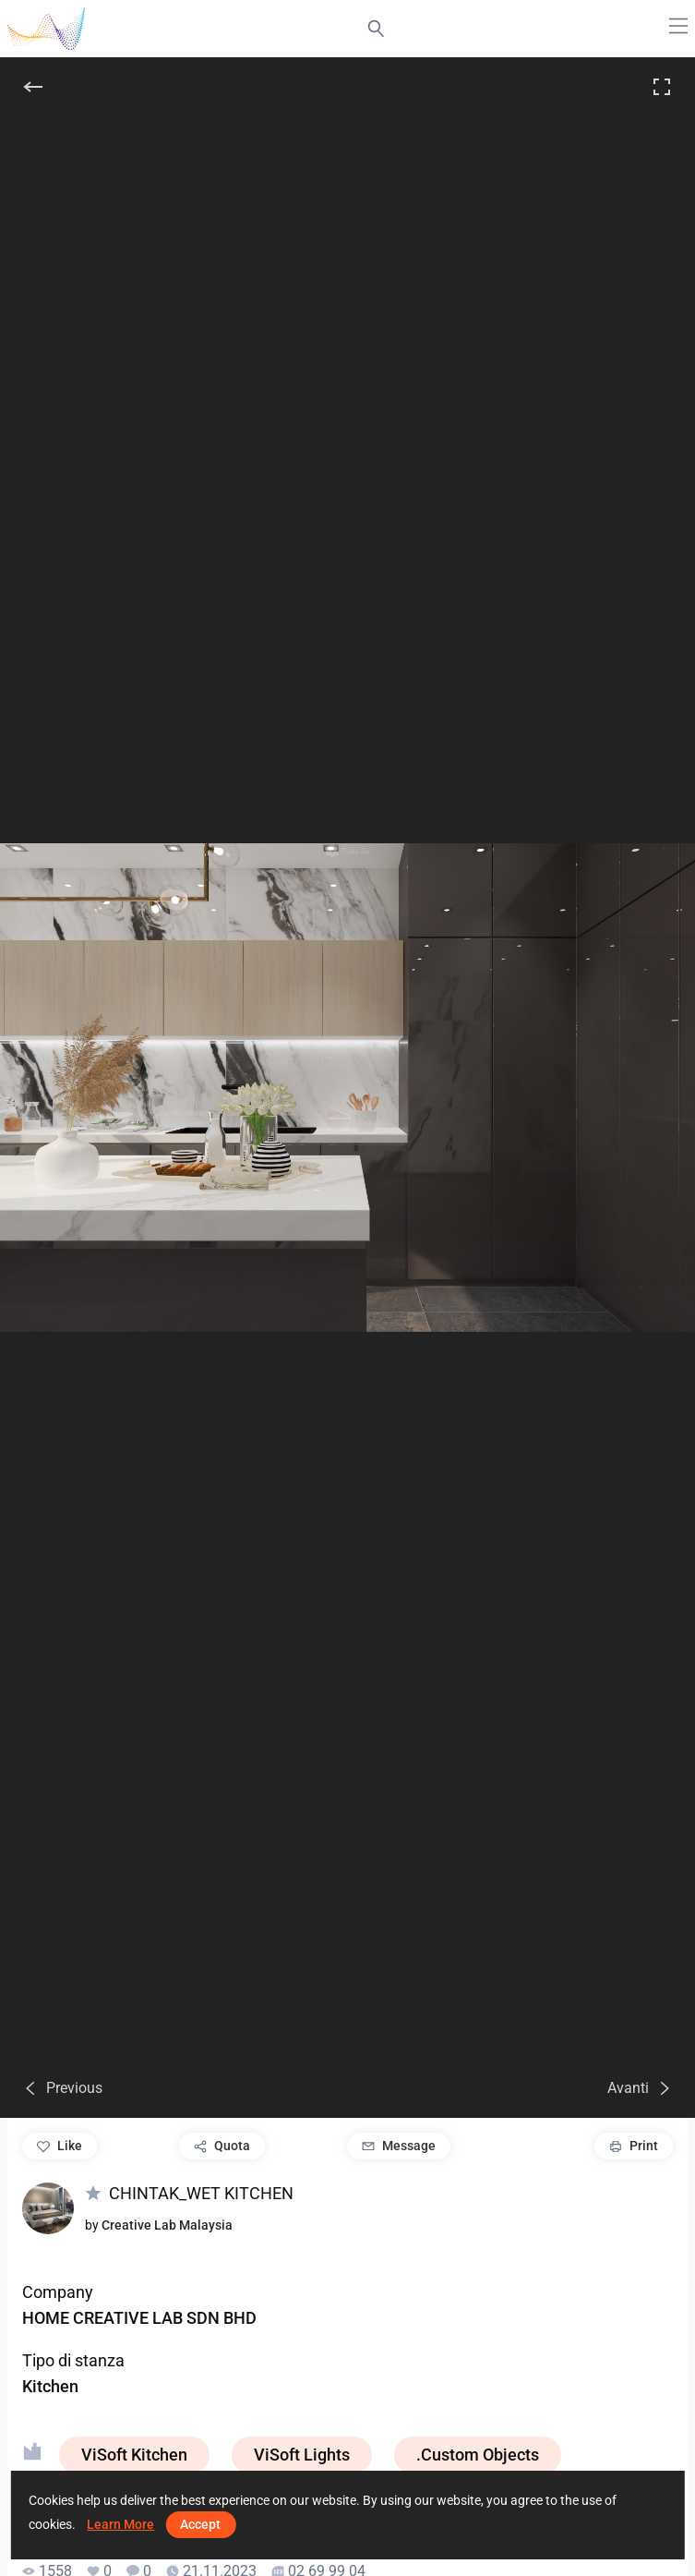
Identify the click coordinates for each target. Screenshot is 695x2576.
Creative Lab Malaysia (167, 2225)
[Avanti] (640, 2088)
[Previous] (62, 2088)
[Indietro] (33, 87)
